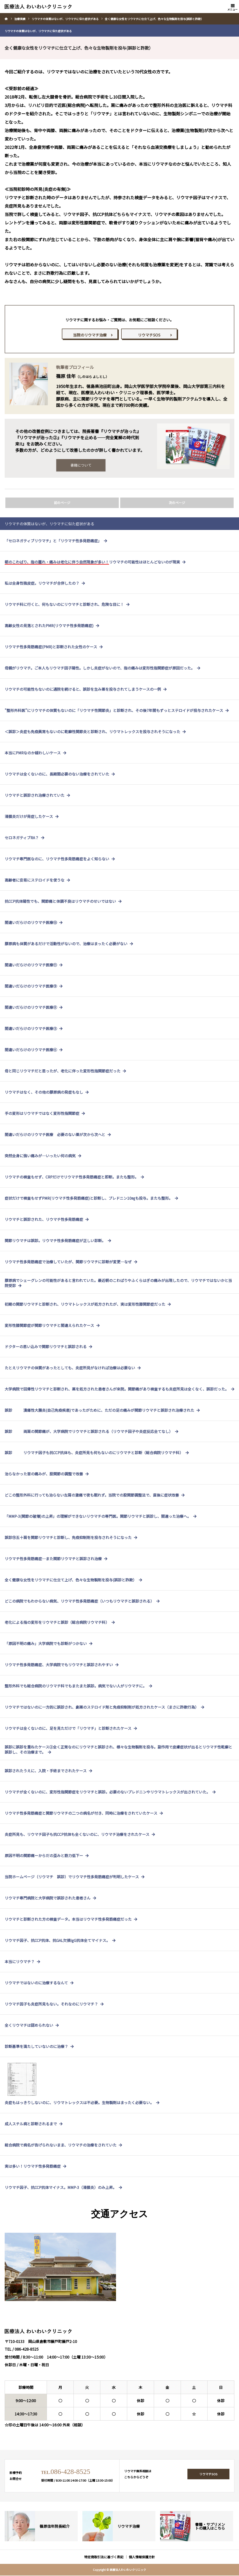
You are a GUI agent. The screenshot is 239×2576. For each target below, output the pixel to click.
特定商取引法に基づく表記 (103, 2557)
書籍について (81, 465)
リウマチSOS (149, 335)
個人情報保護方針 (142, 2557)
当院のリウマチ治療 (90, 335)
